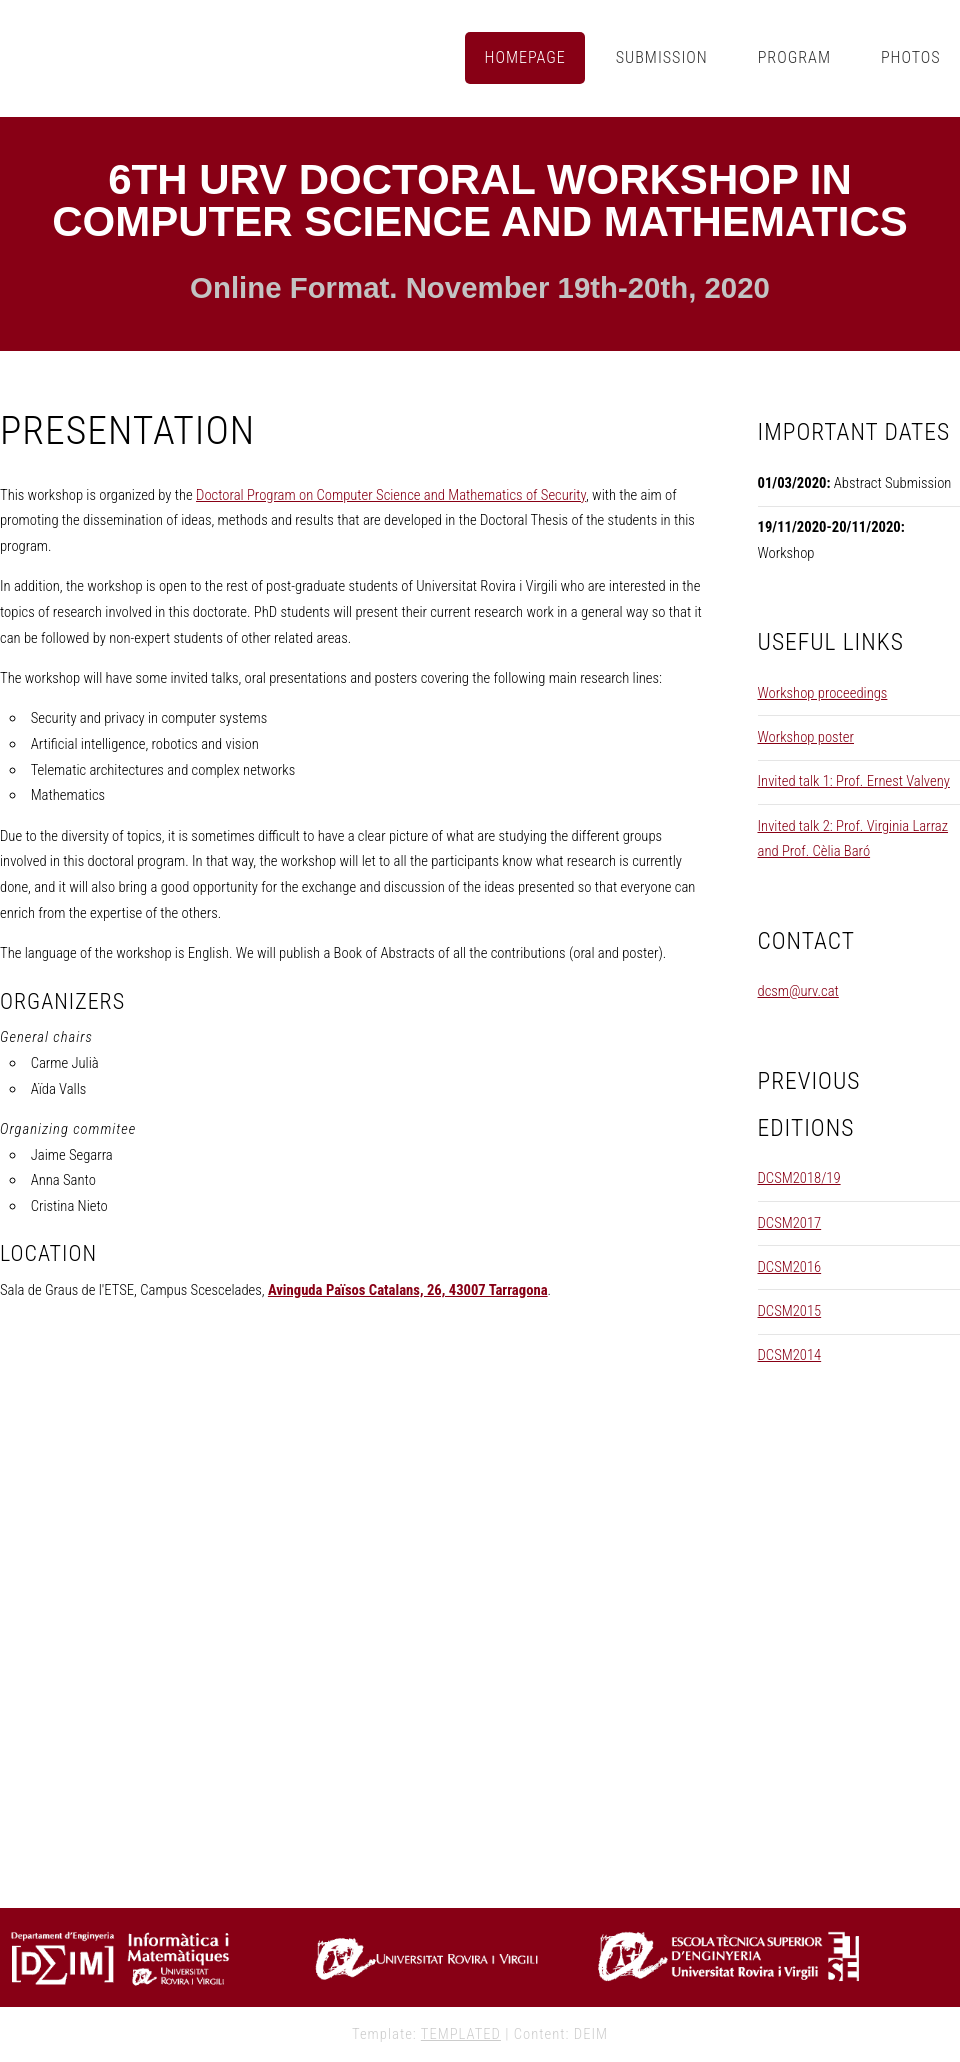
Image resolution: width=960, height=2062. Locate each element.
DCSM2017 (790, 1223)
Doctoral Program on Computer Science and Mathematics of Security (391, 495)
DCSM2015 (790, 1311)
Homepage (525, 57)
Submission (662, 57)
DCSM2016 (790, 1267)
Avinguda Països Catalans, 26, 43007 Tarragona (408, 1290)
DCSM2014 (790, 1355)
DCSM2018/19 (799, 1178)
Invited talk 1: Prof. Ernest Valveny (854, 781)
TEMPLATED (461, 2034)
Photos (911, 57)
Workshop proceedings (823, 693)
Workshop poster (806, 737)
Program (794, 57)
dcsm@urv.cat (798, 991)
